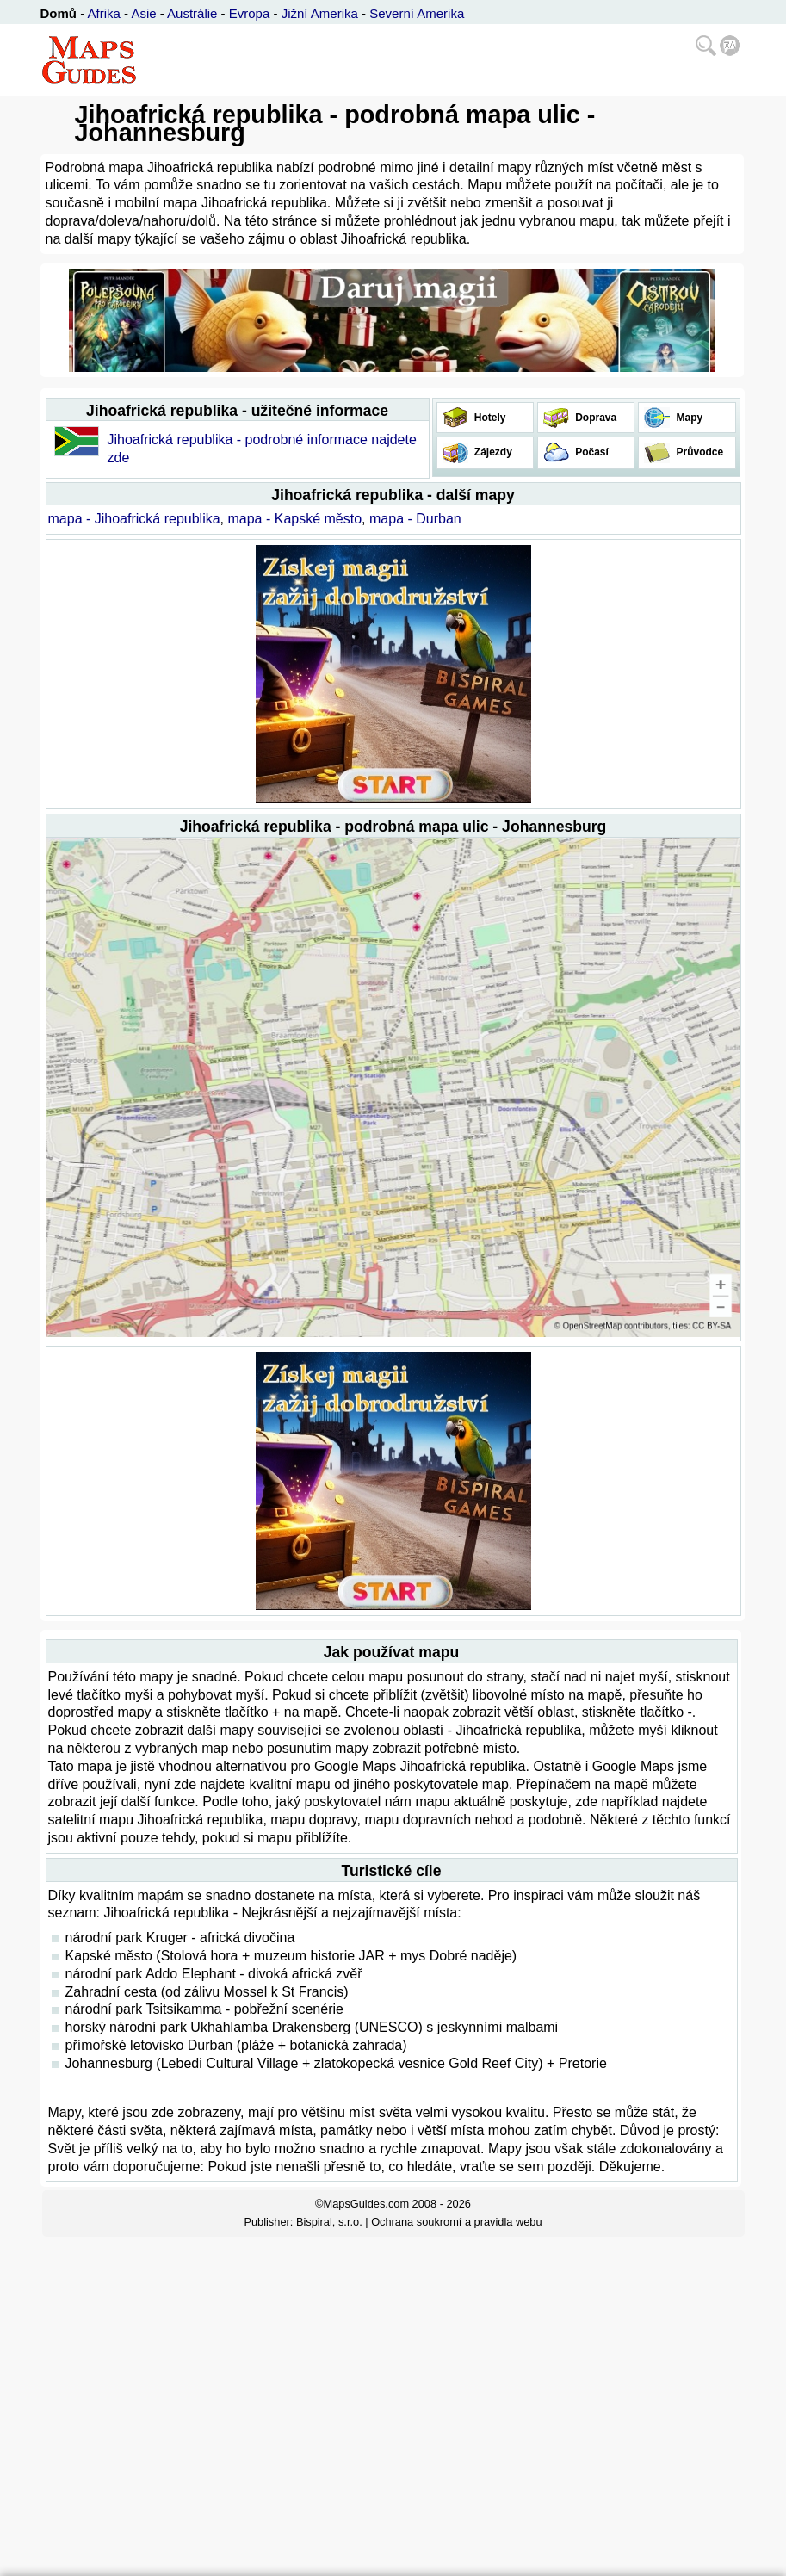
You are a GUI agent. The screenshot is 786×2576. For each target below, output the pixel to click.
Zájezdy (492, 452)
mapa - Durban (415, 518)
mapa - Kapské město (294, 518)
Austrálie (192, 13)
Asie (143, 13)
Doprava (594, 418)
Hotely (489, 418)
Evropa (249, 13)
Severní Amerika (416, 13)
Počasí (590, 452)
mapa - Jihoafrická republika (134, 518)
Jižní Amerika (320, 13)
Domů (58, 13)
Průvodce (698, 452)
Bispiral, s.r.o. (329, 2221)
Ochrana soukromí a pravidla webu (456, 2221)
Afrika (104, 13)
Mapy (687, 418)
